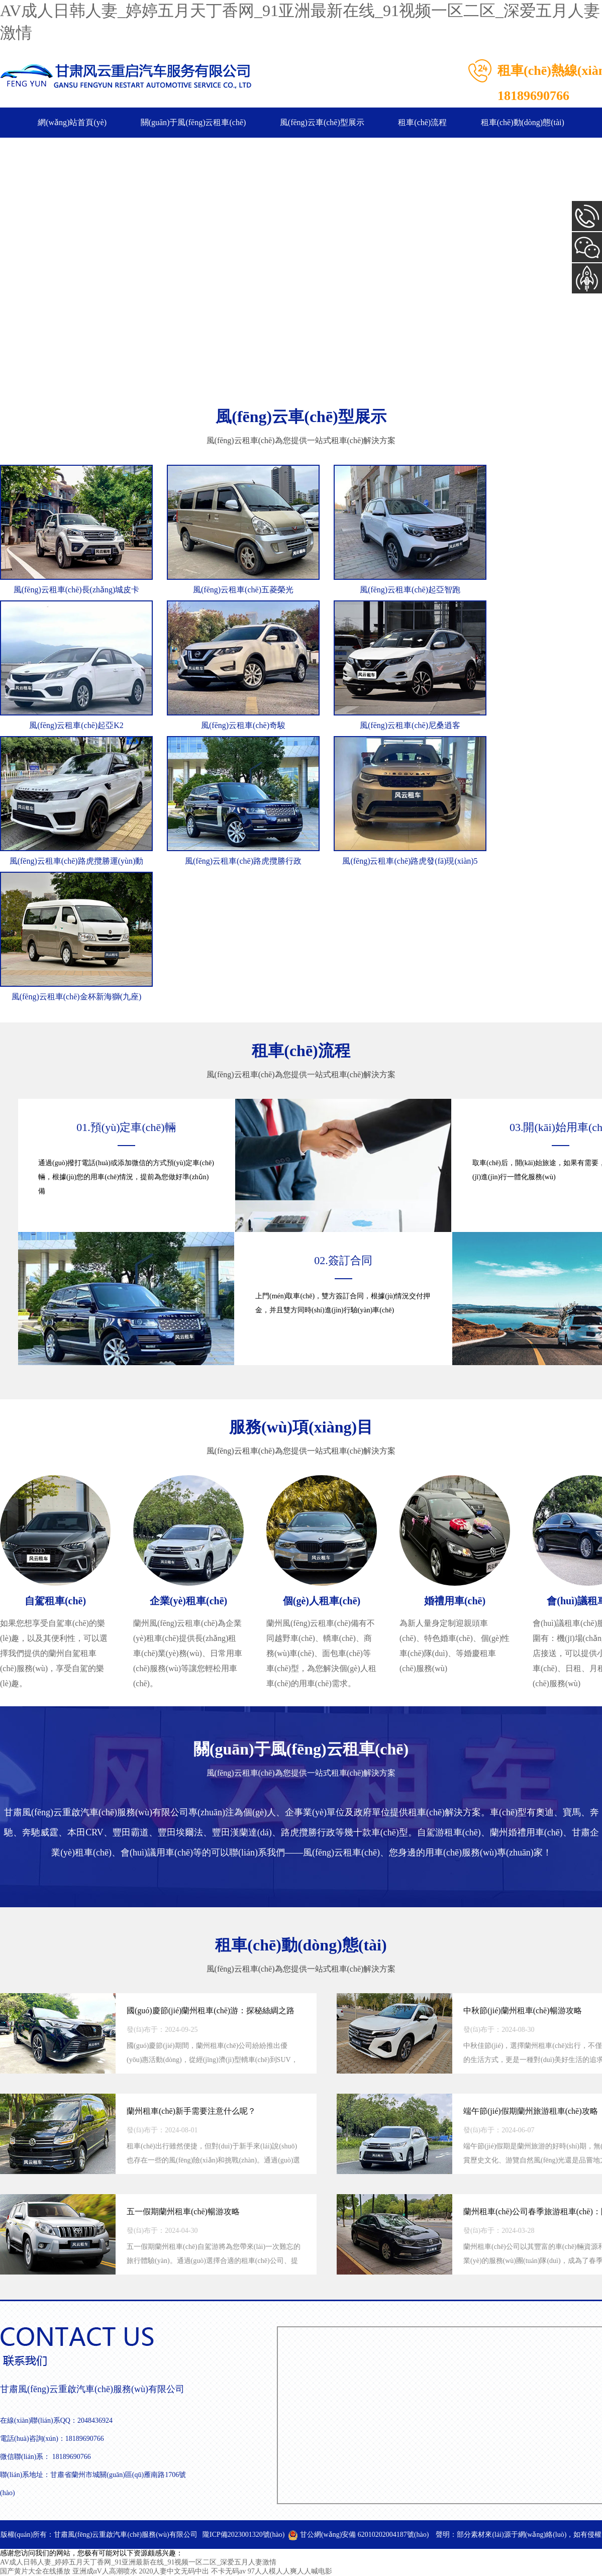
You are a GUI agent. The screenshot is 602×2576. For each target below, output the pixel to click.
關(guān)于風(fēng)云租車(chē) (193, 122)
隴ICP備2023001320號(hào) (243, 2534)
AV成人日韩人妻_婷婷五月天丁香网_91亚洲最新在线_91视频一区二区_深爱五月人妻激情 (138, 2562)
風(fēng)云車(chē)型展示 (322, 122)
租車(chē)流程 (422, 122)
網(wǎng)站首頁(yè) (72, 122)
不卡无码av (228, 2571)
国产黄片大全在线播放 (35, 2571)
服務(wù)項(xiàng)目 (301, 1427)
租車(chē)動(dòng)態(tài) (522, 122)
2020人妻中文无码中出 (174, 2571)
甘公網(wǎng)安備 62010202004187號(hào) (358, 2534)
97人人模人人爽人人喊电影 (290, 2571)
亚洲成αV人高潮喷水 (104, 2571)
